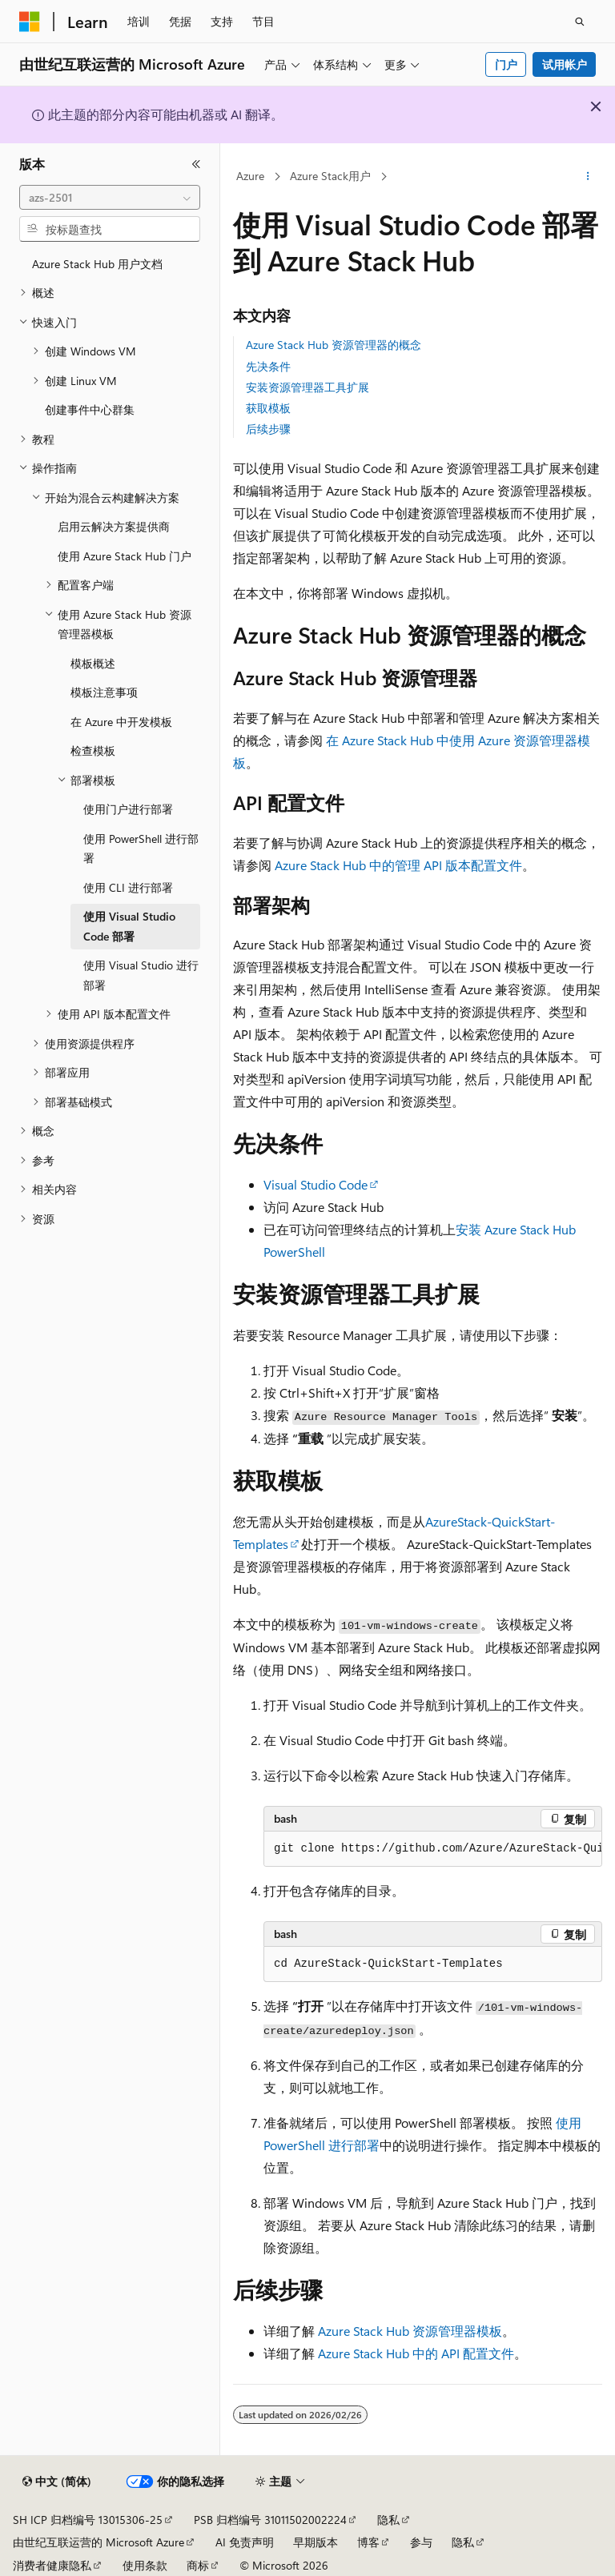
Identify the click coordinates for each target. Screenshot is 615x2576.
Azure (250, 175)
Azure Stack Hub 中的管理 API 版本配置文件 (398, 865)
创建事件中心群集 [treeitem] (90, 409)
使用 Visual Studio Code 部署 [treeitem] (129, 926)
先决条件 (268, 366)
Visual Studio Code (315, 1184)
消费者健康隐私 (52, 2565)
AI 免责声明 (244, 2542)
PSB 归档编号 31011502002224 (270, 2519)
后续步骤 (268, 428)
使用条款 (145, 2565)
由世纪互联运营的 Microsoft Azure (98, 2542)
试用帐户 (564, 64)
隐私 (388, 2519)
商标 (198, 2565)
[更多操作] (588, 177)
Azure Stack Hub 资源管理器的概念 (333, 344)
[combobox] (109, 198)
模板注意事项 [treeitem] (104, 692)
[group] (432, 1849)
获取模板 (268, 407)
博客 (368, 2542)
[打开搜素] (580, 21)
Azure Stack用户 (330, 175)
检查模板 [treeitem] (92, 750)
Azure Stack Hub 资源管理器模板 (410, 2330)
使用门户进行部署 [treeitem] (128, 809)
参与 (421, 2542)
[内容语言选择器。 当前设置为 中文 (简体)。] (57, 2481)
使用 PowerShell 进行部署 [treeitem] (141, 848)
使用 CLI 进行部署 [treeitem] (128, 887)
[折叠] (196, 164)
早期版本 (315, 2542)
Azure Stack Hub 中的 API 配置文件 (416, 2353)
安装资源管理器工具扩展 (307, 387)
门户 (506, 64)
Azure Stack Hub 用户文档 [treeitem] (97, 263)
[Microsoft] (29, 21)
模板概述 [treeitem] (92, 663)
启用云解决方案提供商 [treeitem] (114, 526)
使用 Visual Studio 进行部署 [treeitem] (141, 975)
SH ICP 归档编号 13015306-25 (88, 2519)
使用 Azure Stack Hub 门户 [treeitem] (124, 556)
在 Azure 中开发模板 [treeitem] (121, 721)
